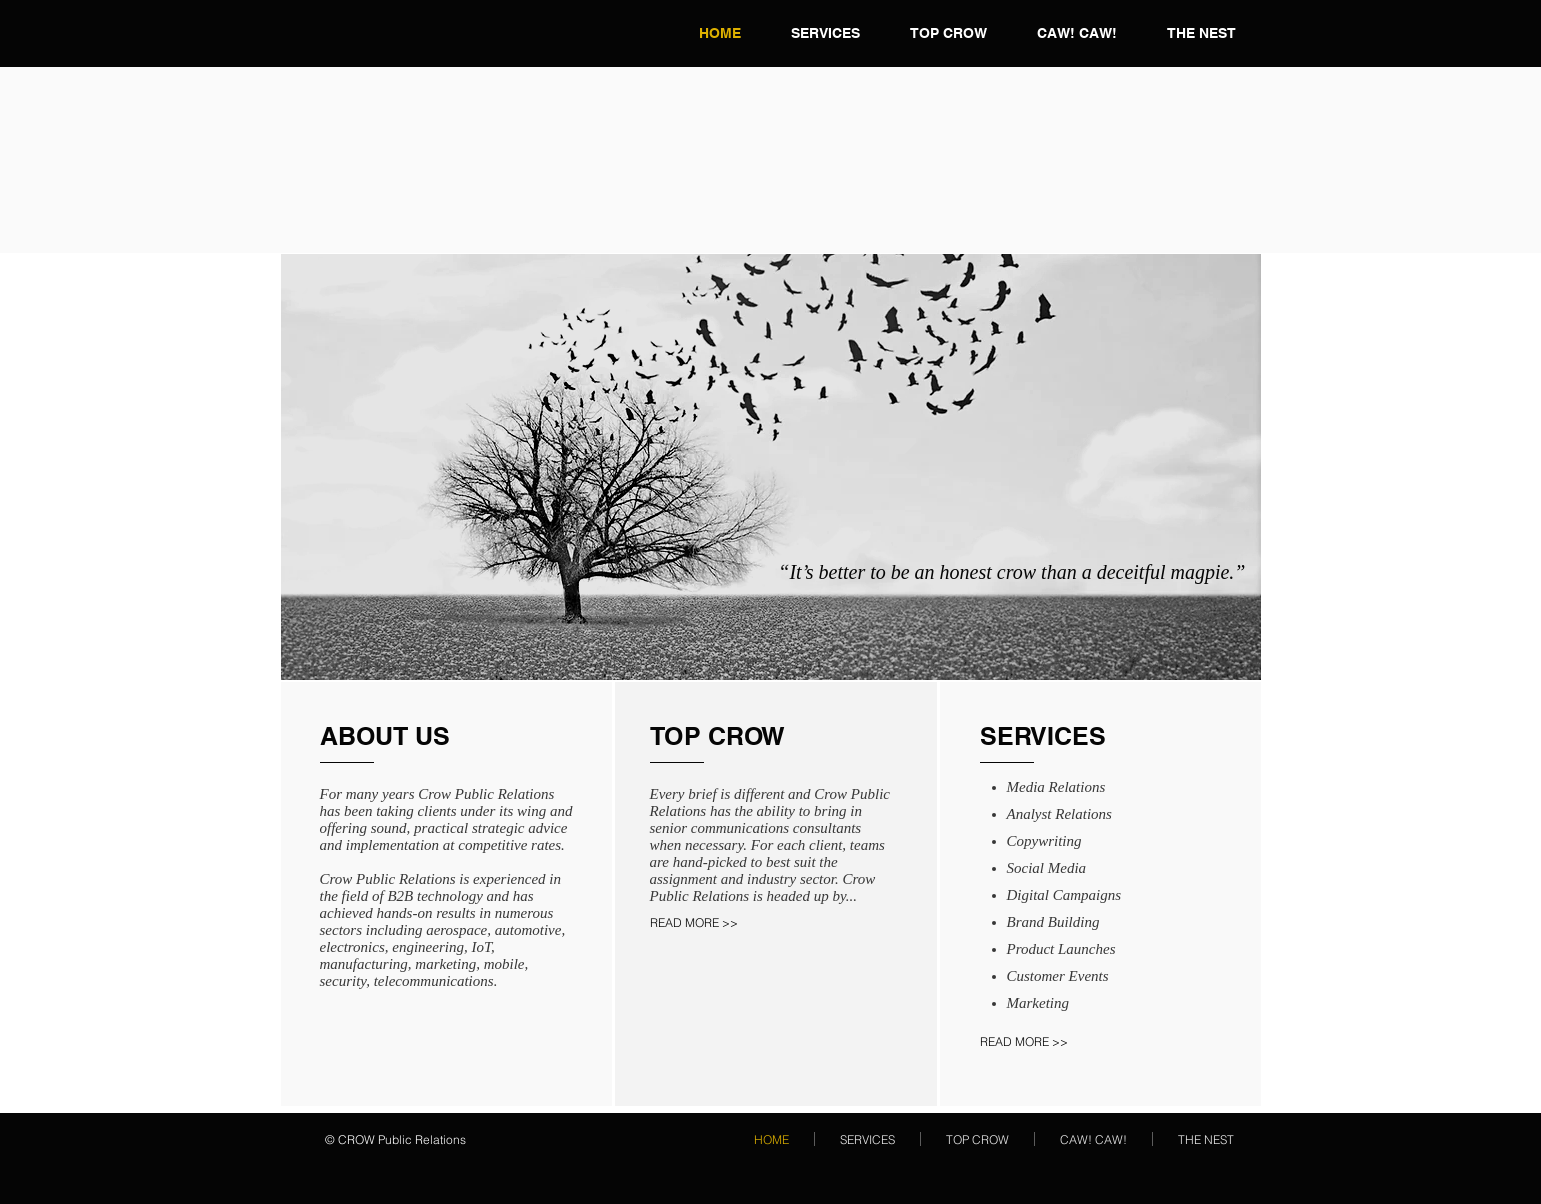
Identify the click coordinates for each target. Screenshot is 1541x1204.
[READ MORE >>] (717, 923)
